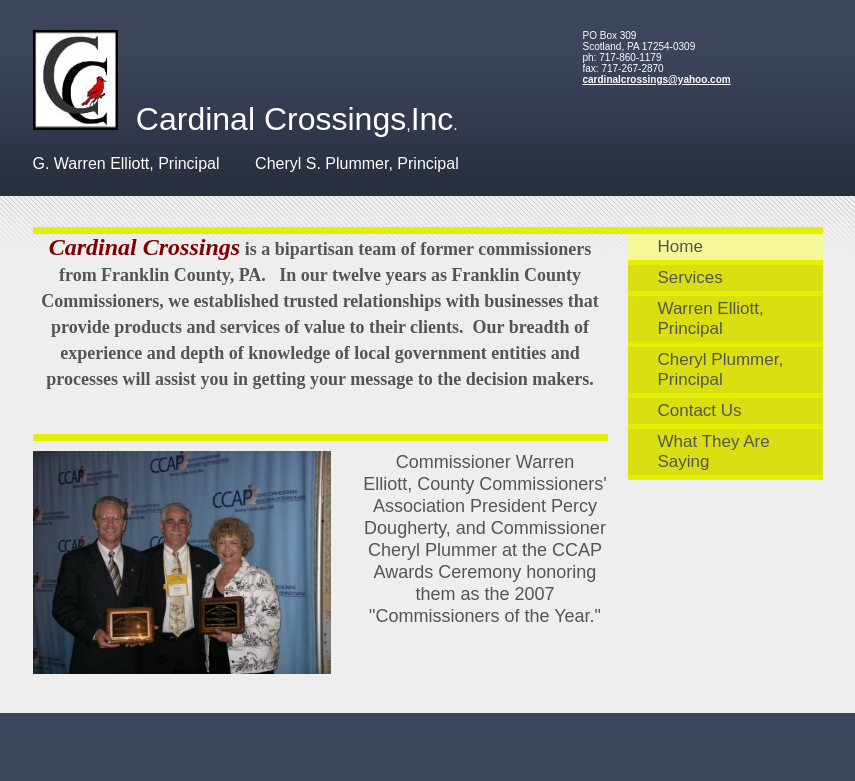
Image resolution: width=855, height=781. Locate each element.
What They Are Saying (714, 451)
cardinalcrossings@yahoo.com (657, 79)
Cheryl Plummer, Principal (721, 369)
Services (690, 277)
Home (680, 246)
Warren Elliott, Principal (711, 318)
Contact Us (700, 410)
